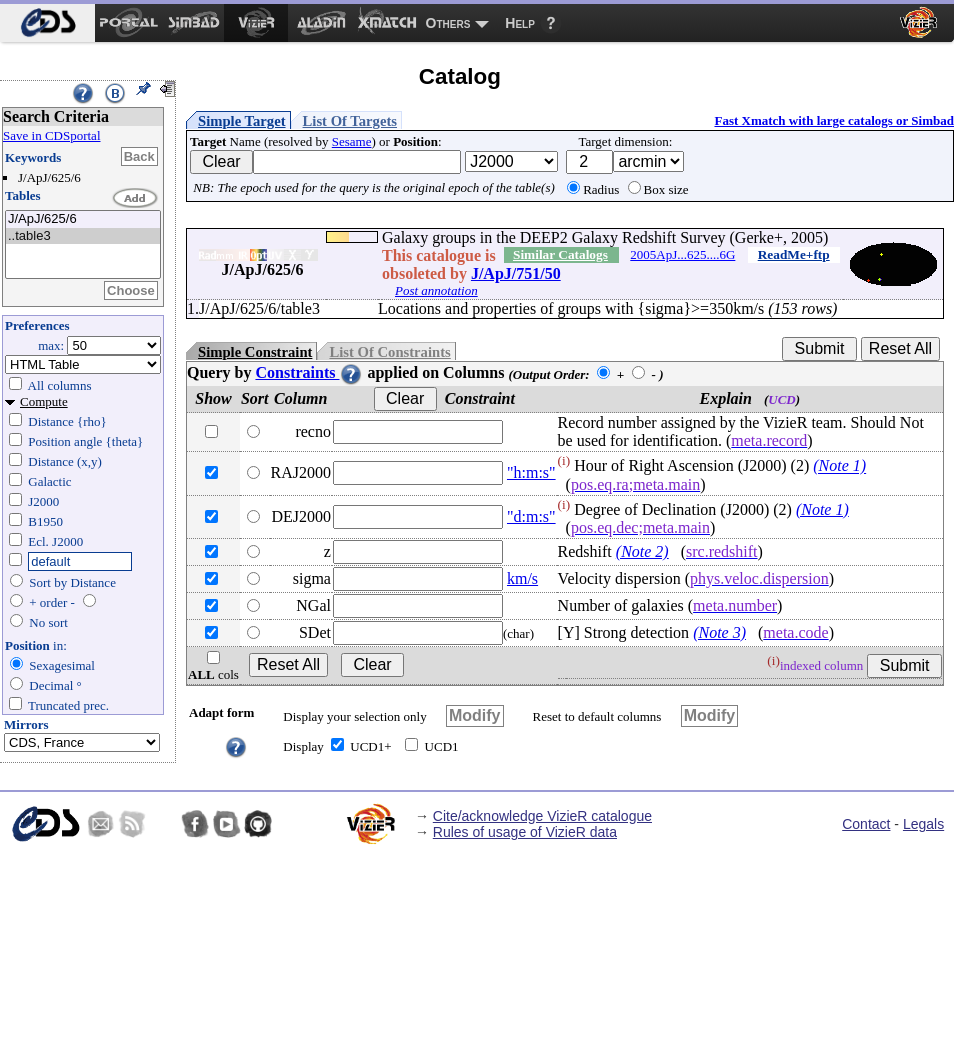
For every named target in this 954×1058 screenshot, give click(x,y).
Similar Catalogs (560, 254)
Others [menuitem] (448, 23)
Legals (923, 824)
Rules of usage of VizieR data (525, 832)
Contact (866, 824)
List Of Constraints (389, 352)
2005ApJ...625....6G (682, 254)
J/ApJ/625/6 (83, 219)
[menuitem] (47, 23)
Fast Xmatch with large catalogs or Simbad (834, 120)
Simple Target (242, 121)
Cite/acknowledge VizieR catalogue (542, 816)
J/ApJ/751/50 (516, 273)
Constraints (309, 372)
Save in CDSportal (52, 135)
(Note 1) (839, 466)
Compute (44, 401)
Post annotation (436, 290)
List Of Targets (350, 121)
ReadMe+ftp (794, 254)
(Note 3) (719, 632)
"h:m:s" (531, 472)
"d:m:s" (531, 516)
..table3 (83, 236)
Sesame (352, 141)
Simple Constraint (255, 352)
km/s (522, 578)
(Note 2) (642, 551)
